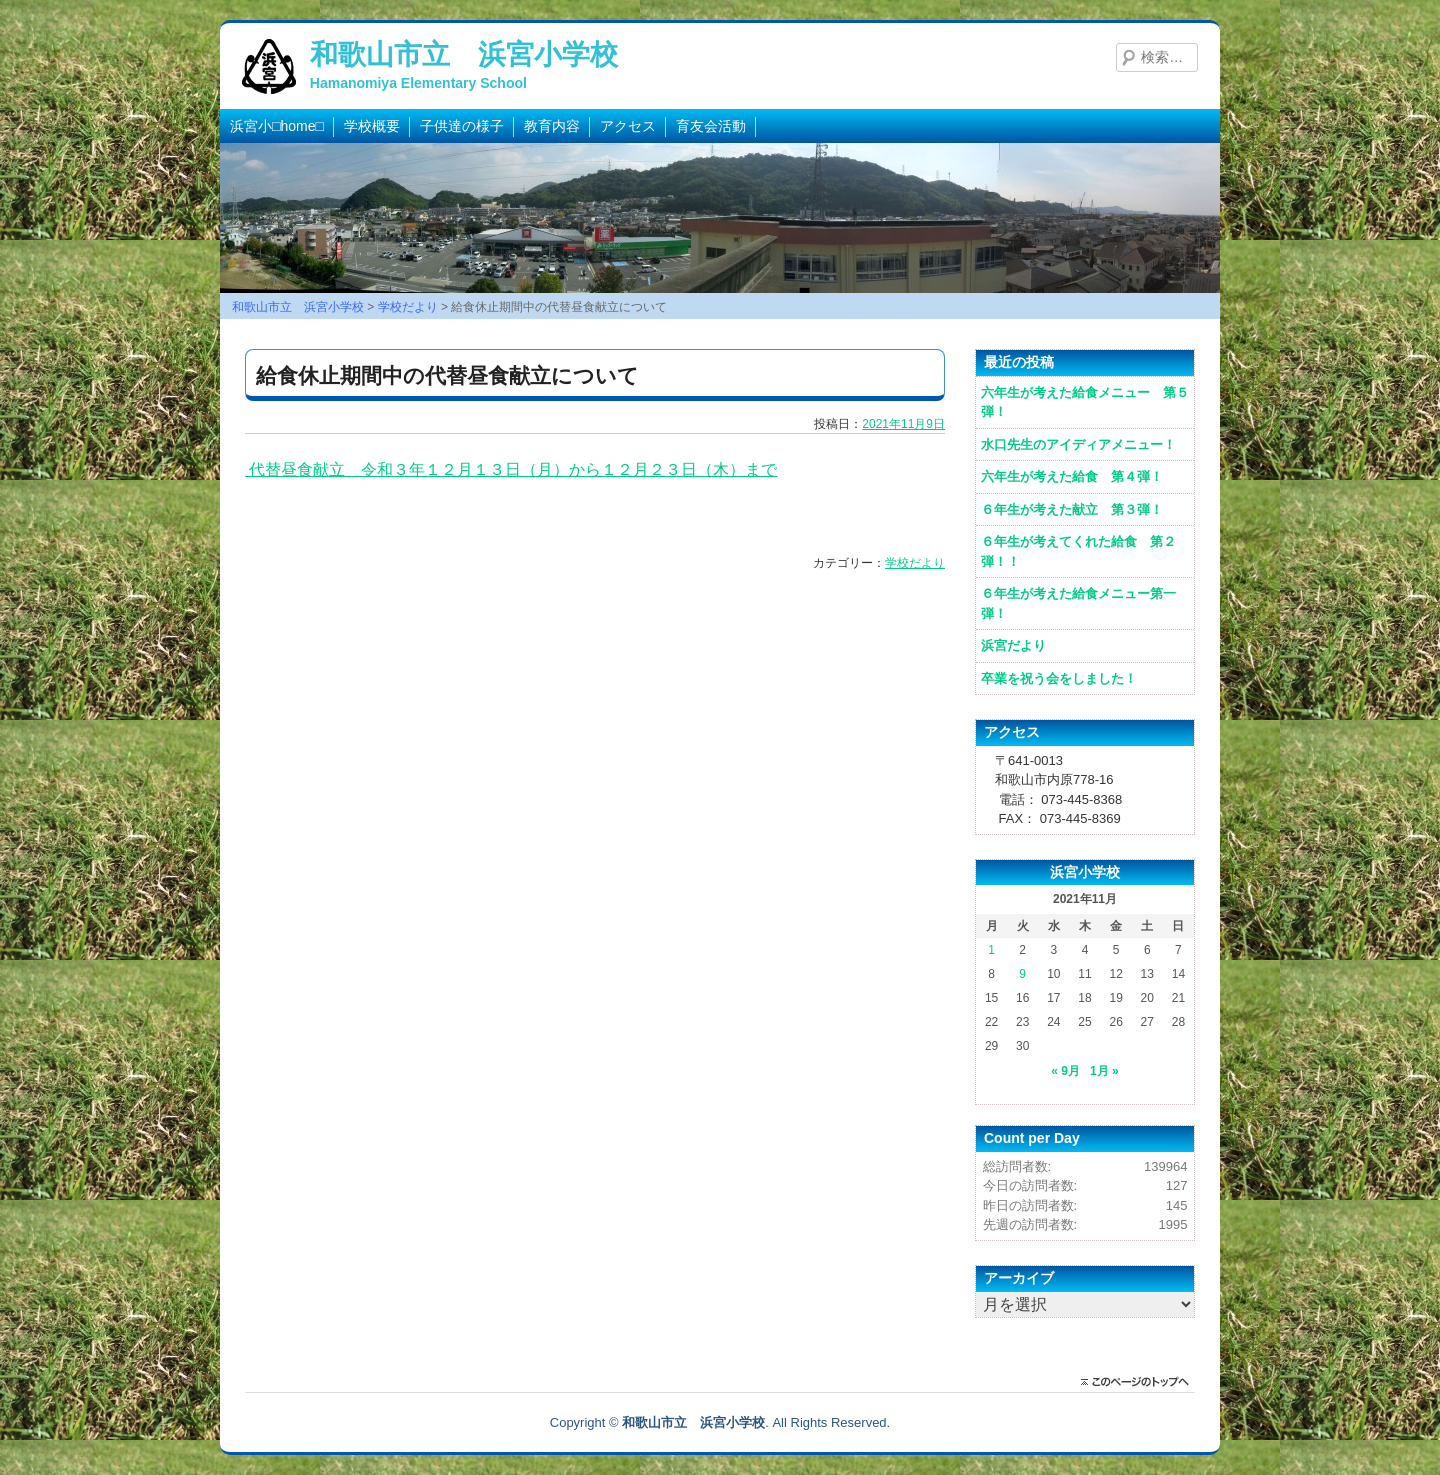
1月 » (1104, 1071)
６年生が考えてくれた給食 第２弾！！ (1078, 551)
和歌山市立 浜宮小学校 (464, 54)
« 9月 (1065, 1071)
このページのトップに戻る (1140, 1382)
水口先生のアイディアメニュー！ (1078, 444)
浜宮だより (1013, 645)
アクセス (628, 126)
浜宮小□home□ (277, 126)
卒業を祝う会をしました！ (1059, 678)
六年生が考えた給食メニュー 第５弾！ (1085, 402)
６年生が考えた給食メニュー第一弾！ (1078, 603)
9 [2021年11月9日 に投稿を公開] (1022, 974)
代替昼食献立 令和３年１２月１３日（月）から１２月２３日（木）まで (511, 469)
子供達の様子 (462, 126)
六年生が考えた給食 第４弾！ (1072, 476)
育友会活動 (711, 126)
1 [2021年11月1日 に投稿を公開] (991, 950)
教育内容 (552, 126)
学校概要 (372, 126)
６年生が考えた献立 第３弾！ (1072, 509)
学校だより (915, 563)
